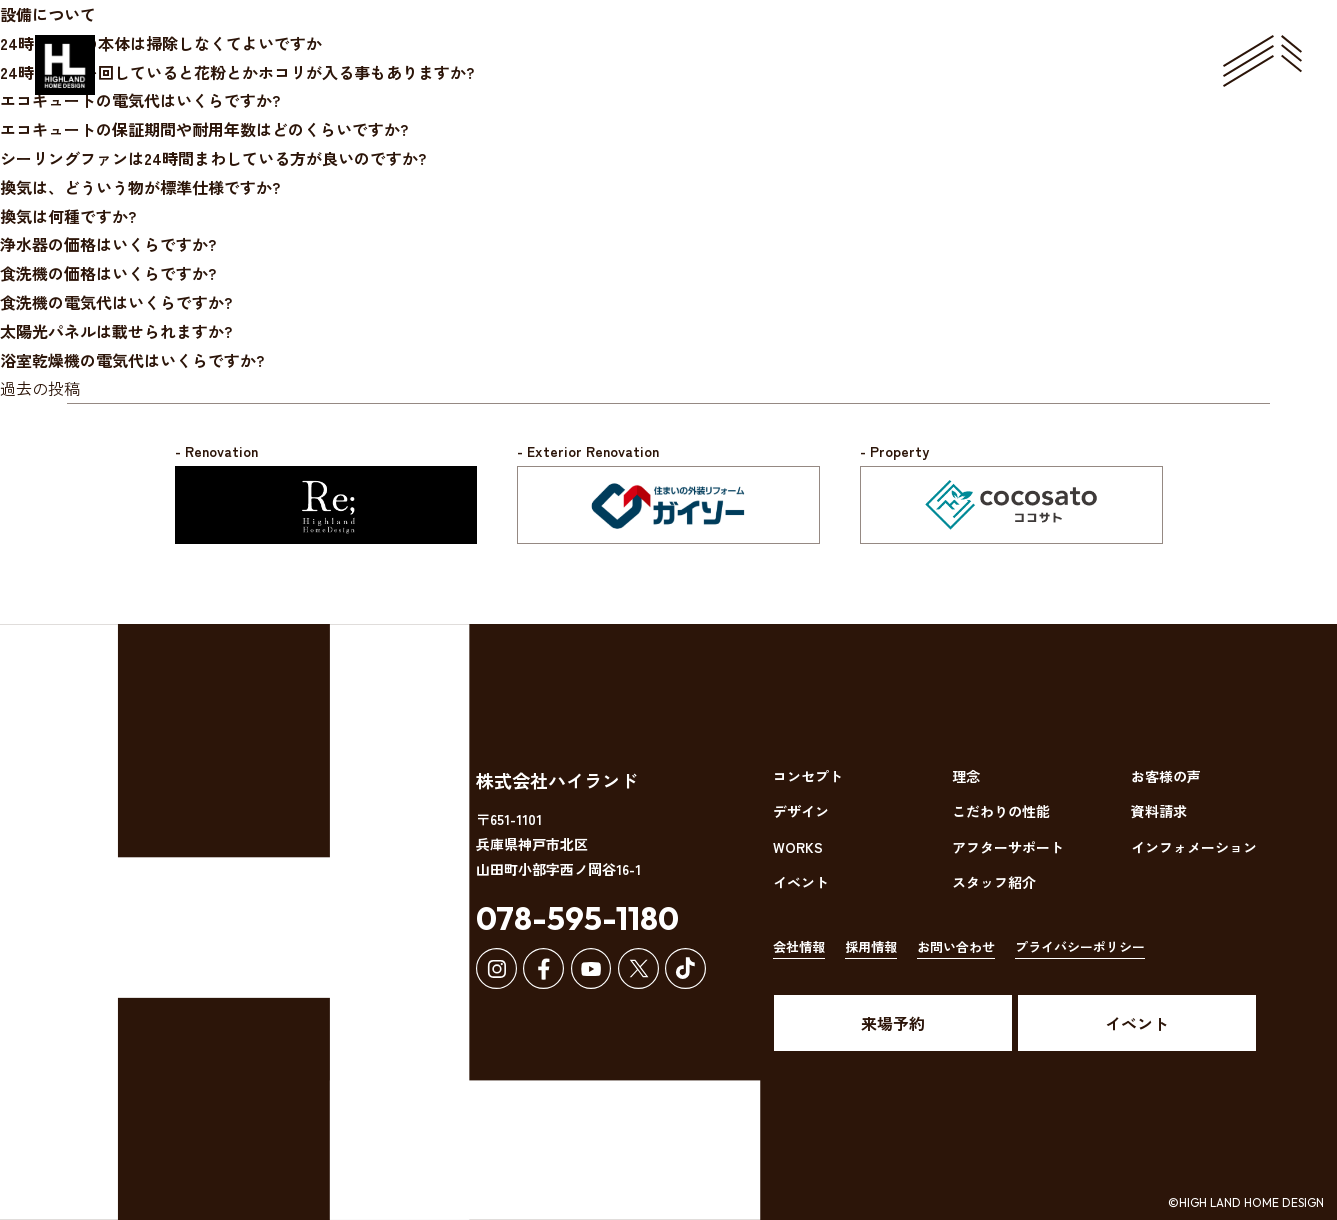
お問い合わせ (956, 946)
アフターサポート (1008, 847)
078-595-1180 (577, 918)
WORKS (798, 847)
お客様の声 (1166, 776)
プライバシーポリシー (1080, 946)
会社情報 (799, 946)
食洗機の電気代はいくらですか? (116, 302)
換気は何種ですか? (68, 216)
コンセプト (808, 776)
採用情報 (871, 946)
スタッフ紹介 (994, 882)
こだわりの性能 (1001, 811)
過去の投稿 (40, 388)
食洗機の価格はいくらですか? (108, 273)
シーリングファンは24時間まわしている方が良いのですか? (213, 158)
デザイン (801, 811)
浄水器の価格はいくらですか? (108, 244)
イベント (801, 882)
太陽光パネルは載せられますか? (116, 331)
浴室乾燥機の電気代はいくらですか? (132, 360)
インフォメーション (1194, 847)
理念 (966, 776)
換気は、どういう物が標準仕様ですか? (140, 187)
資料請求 (1159, 811)
